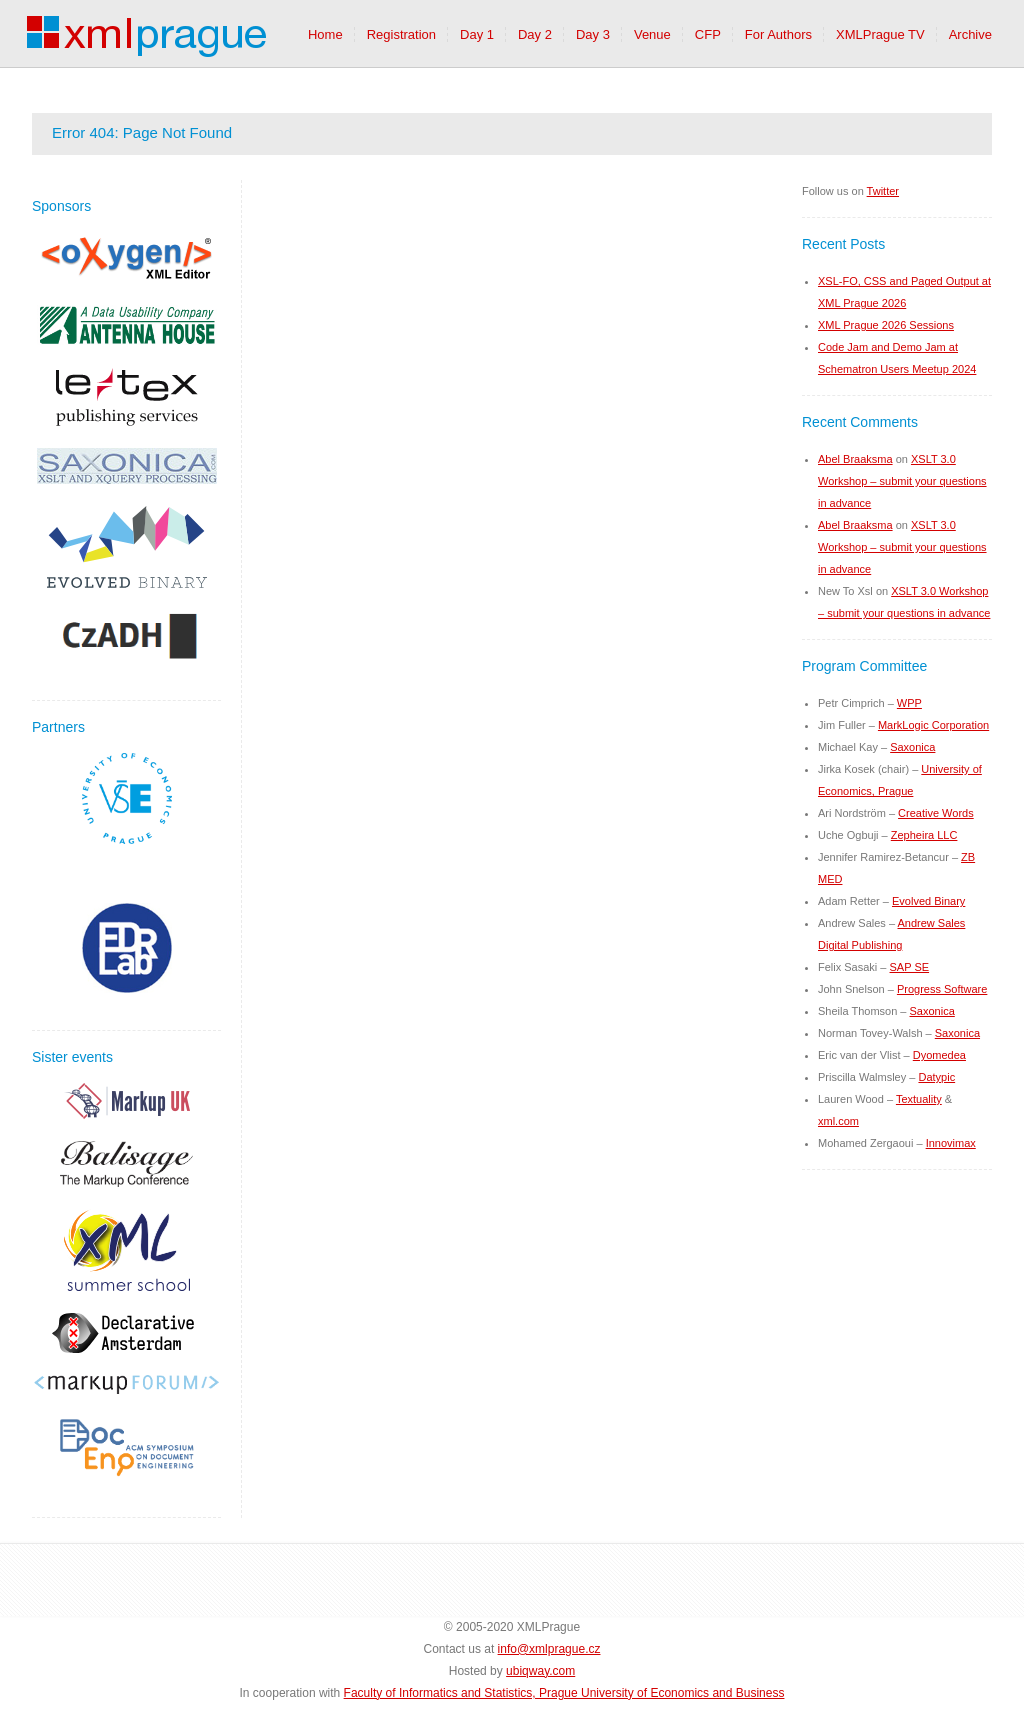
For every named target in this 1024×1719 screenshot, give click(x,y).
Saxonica (912, 747)
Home (325, 34)
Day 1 (477, 34)
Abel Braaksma (855, 459)
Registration (401, 34)
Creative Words (936, 813)
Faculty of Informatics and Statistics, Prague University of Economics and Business (564, 1693)
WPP (909, 703)
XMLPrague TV (880, 34)
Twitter (883, 191)
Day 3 (593, 34)
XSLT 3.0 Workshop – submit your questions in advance (902, 481)
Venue (652, 34)
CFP (708, 34)
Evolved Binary (928, 901)
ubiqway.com (540, 1671)
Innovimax (951, 1143)
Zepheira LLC (924, 835)
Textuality (919, 1099)
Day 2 (535, 34)
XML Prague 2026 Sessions (886, 325)
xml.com (838, 1121)
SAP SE (910, 967)
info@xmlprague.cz (549, 1649)
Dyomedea (939, 1055)
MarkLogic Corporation (933, 725)
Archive (970, 34)
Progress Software (942, 989)
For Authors (778, 34)
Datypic (936, 1077)
